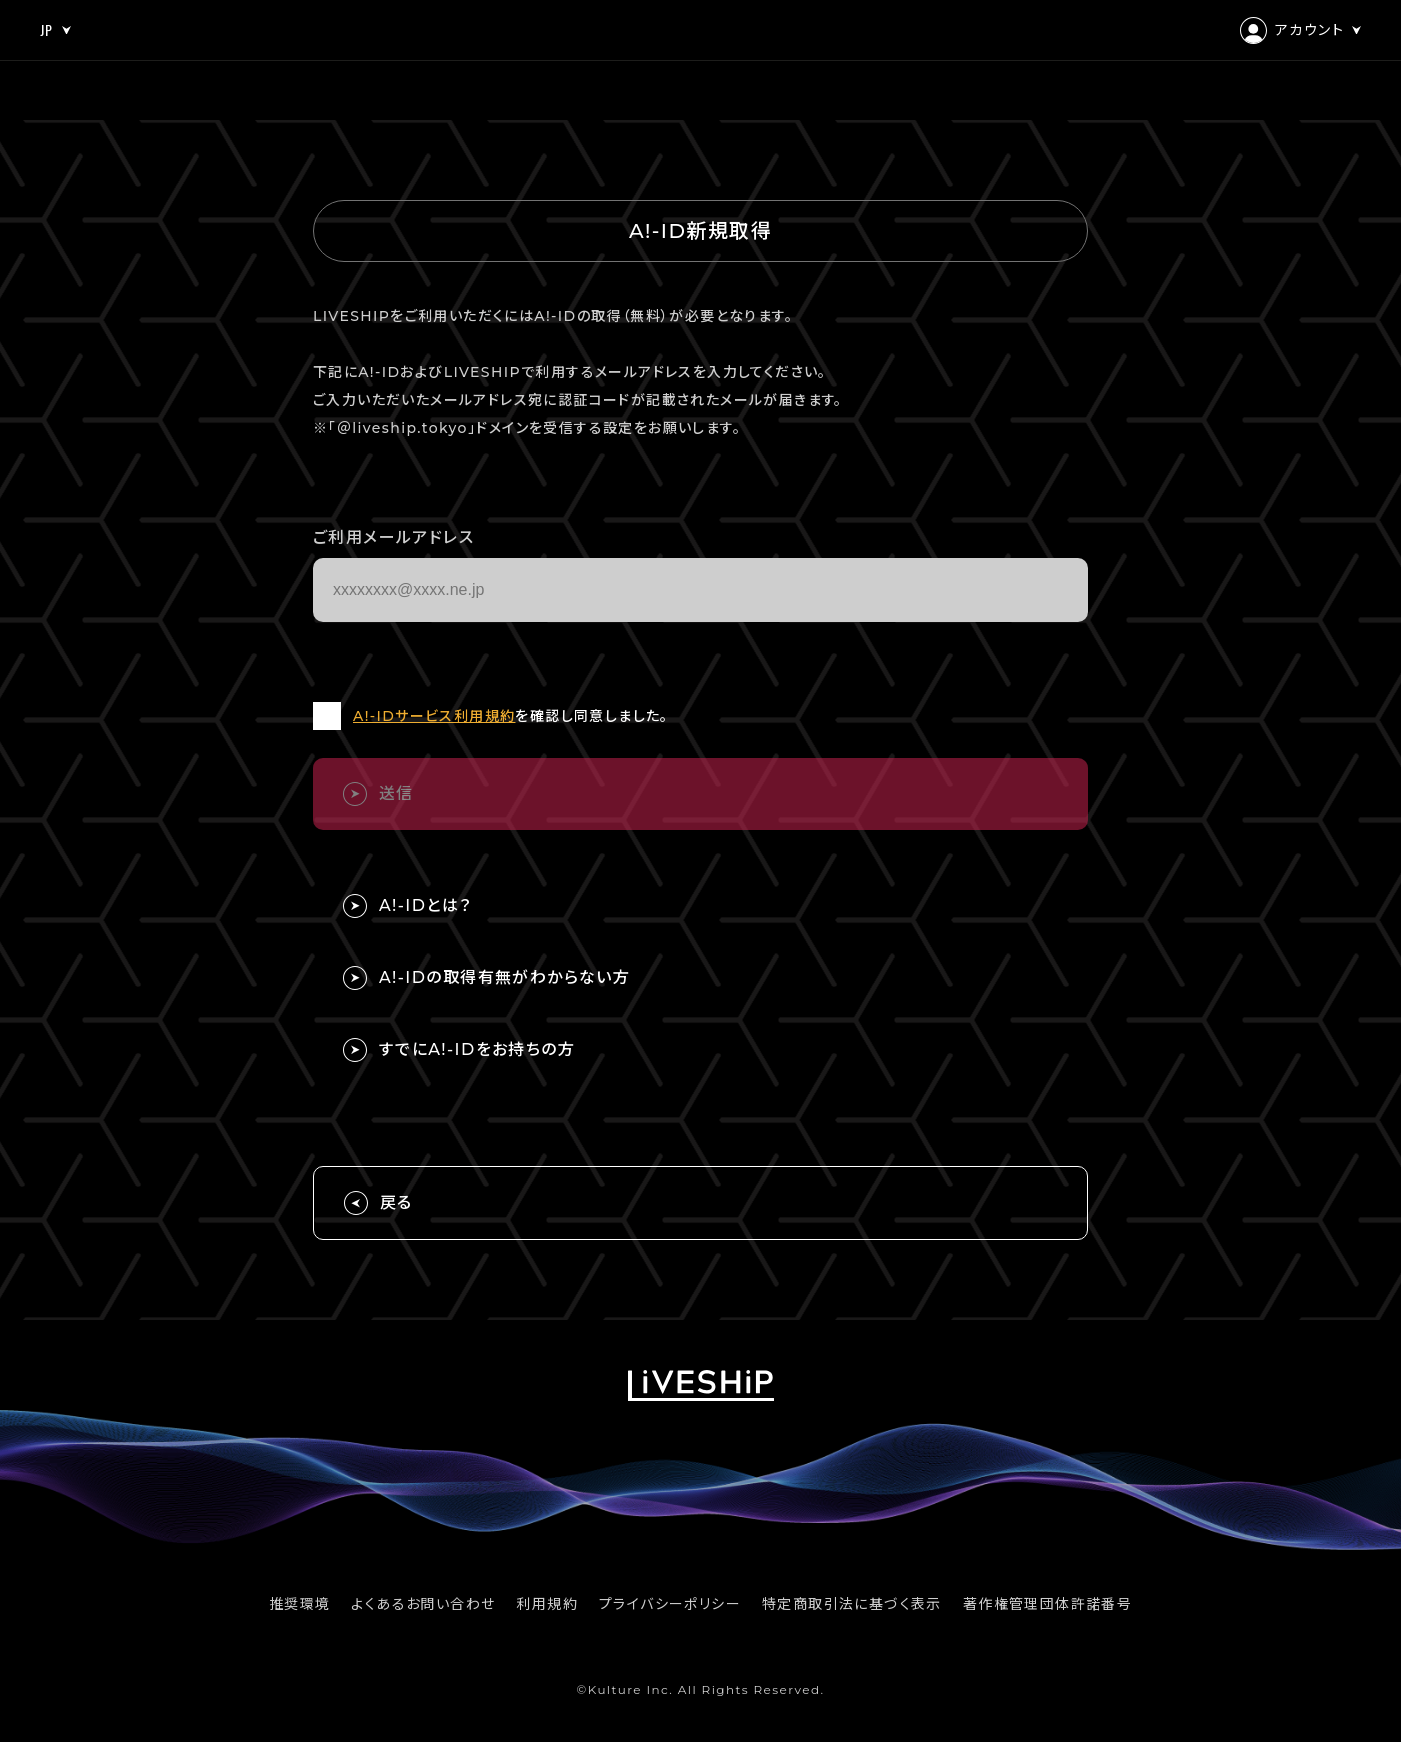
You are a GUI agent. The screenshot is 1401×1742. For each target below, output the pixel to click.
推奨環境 (300, 1604)
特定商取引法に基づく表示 (852, 1604)
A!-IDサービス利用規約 (434, 716)
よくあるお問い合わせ (423, 1604)
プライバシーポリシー (670, 1604)
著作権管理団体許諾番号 (1047, 1604)
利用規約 (547, 1604)
